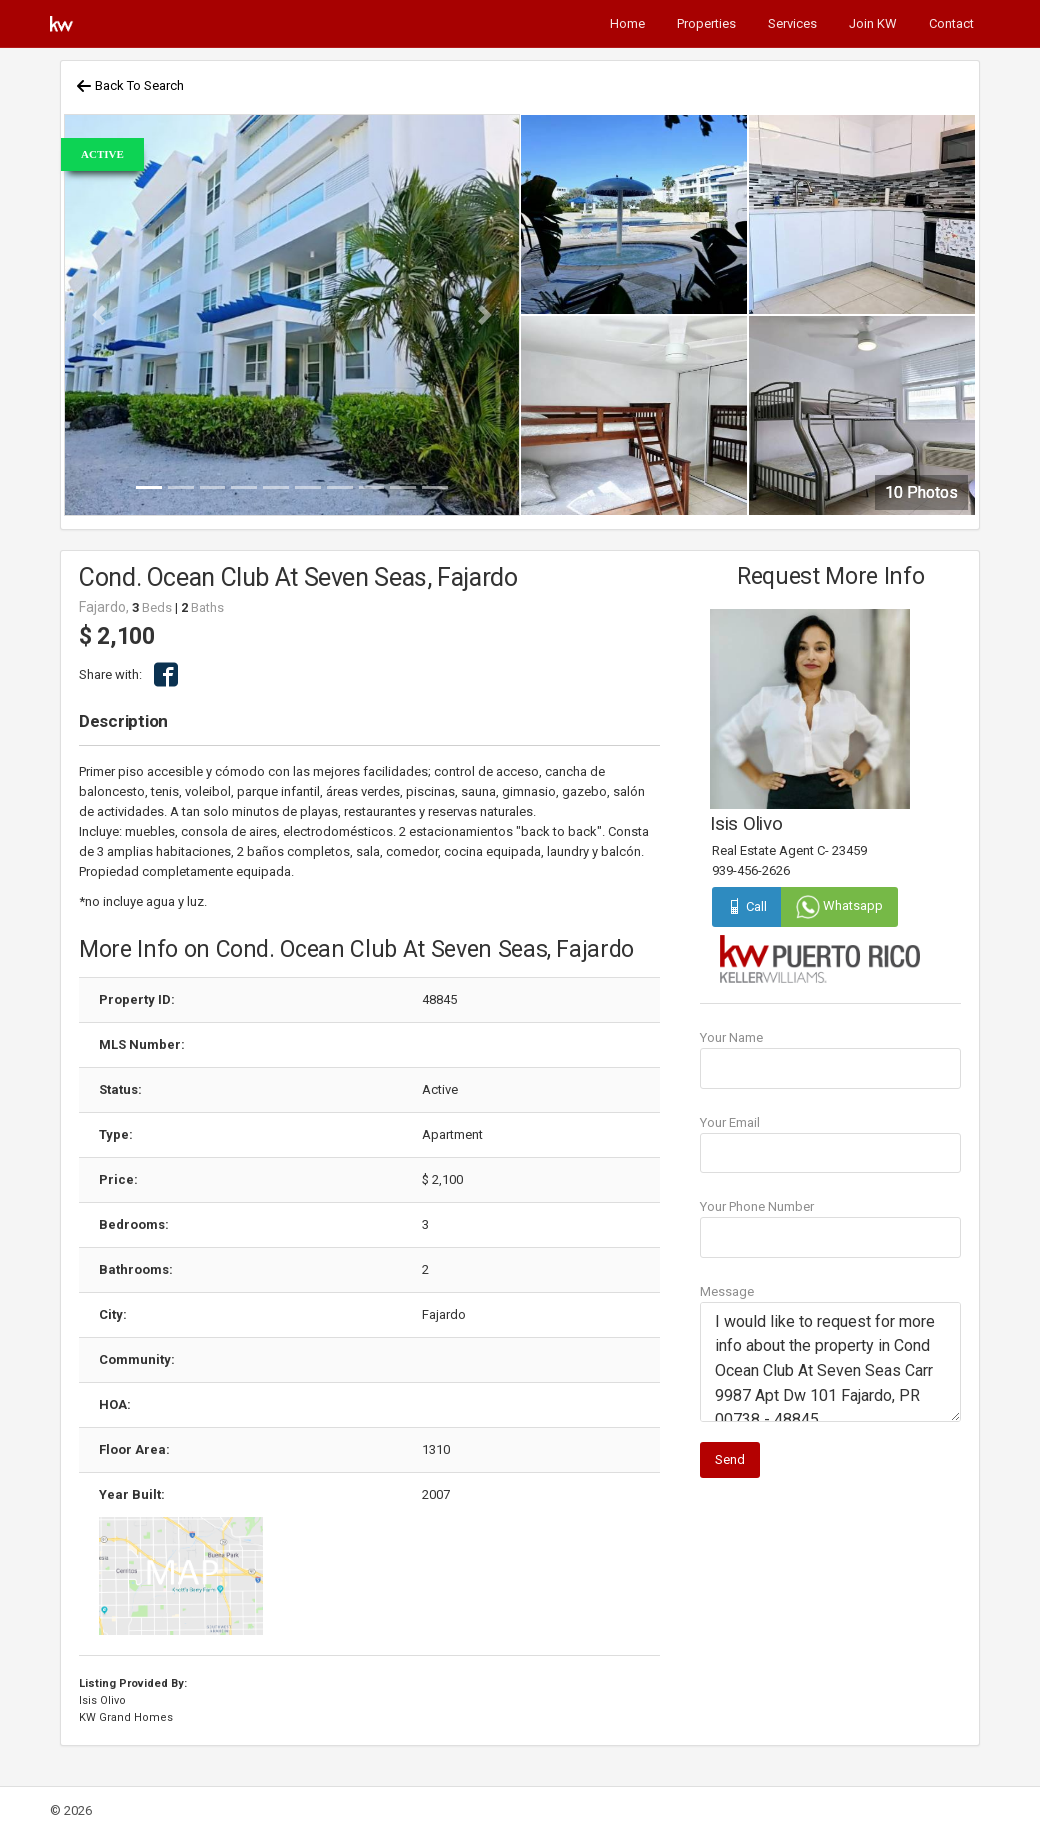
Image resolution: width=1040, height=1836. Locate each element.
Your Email (730, 1122)
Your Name (731, 1037)
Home (627, 23)
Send (730, 1459)
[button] (99, 315)
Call (747, 906)
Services (792, 23)
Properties (706, 23)
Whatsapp (839, 905)
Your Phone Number (757, 1206)
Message (727, 1291)
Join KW (873, 23)
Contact (951, 23)
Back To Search (130, 85)
